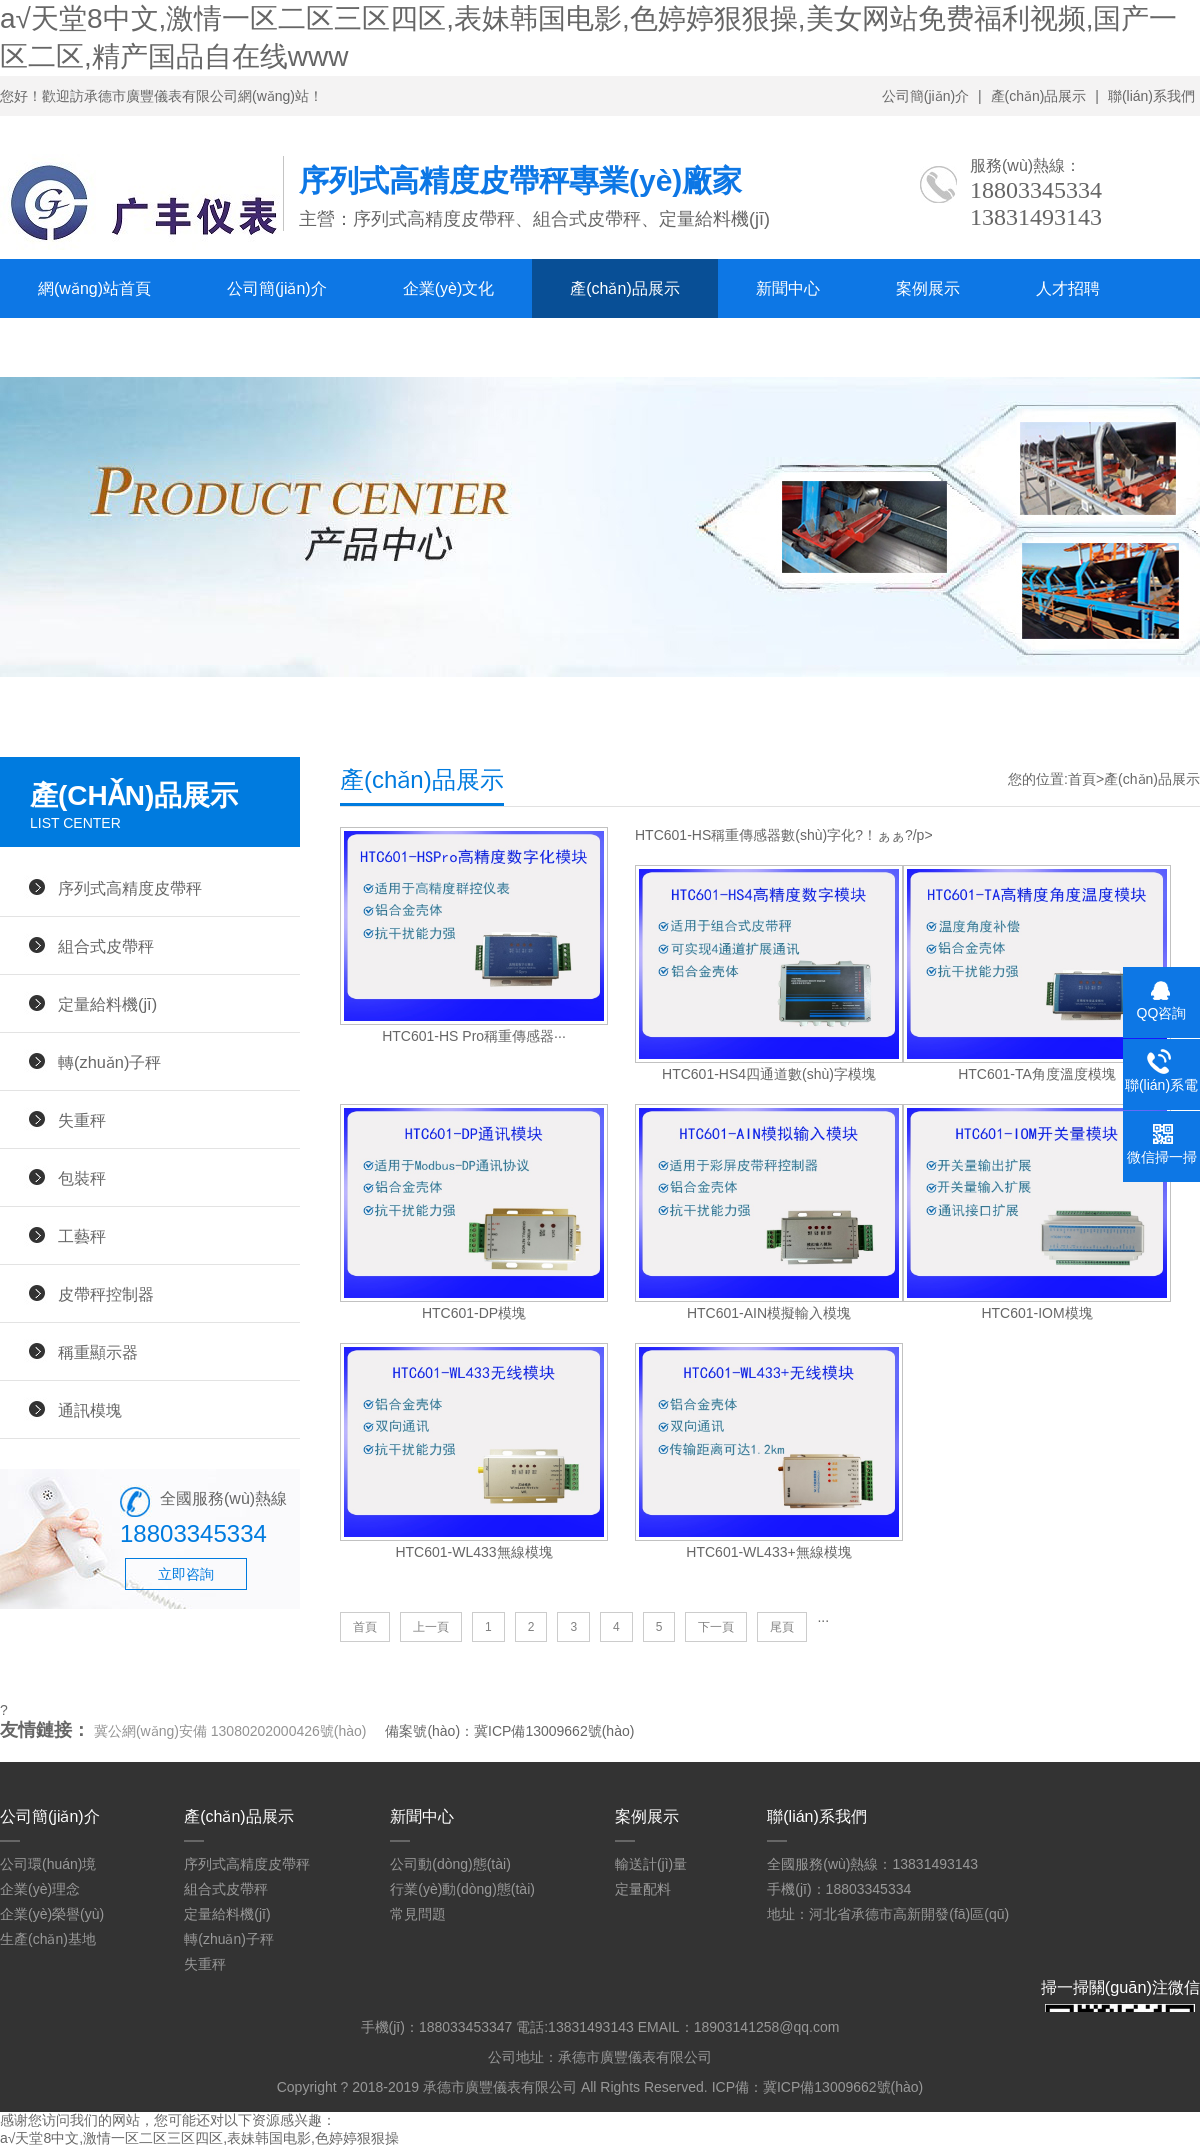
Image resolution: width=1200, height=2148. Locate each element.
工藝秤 (82, 1236)
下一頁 (716, 1627)
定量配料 (643, 1889)
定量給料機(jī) (107, 1004)
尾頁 (782, 1627)
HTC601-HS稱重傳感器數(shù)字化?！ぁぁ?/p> (784, 835)
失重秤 (82, 1120)
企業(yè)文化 (449, 288)
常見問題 (418, 1914)
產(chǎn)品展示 (1039, 96)
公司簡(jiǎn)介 (925, 96)
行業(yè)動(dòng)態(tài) (462, 1889)
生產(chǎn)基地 (48, 1939)
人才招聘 (1068, 288)
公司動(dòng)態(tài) (450, 1864)
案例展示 (928, 288)
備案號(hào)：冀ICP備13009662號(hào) (509, 1731)
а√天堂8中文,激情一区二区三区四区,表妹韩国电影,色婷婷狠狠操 (199, 2138)
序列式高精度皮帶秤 (130, 888)
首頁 (1082, 779)
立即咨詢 (186, 1574)
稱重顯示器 (98, 1352)
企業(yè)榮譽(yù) (52, 1914)
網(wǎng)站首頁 (94, 288)
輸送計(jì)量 (651, 1864)
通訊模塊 (90, 1410)
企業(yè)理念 (40, 1889)
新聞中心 (788, 288)
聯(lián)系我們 (1151, 96)
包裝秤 (82, 1178)
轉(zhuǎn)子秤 (109, 1062)
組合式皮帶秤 (106, 946)
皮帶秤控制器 (106, 1294)
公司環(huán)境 (48, 1864)
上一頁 (431, 1627)
